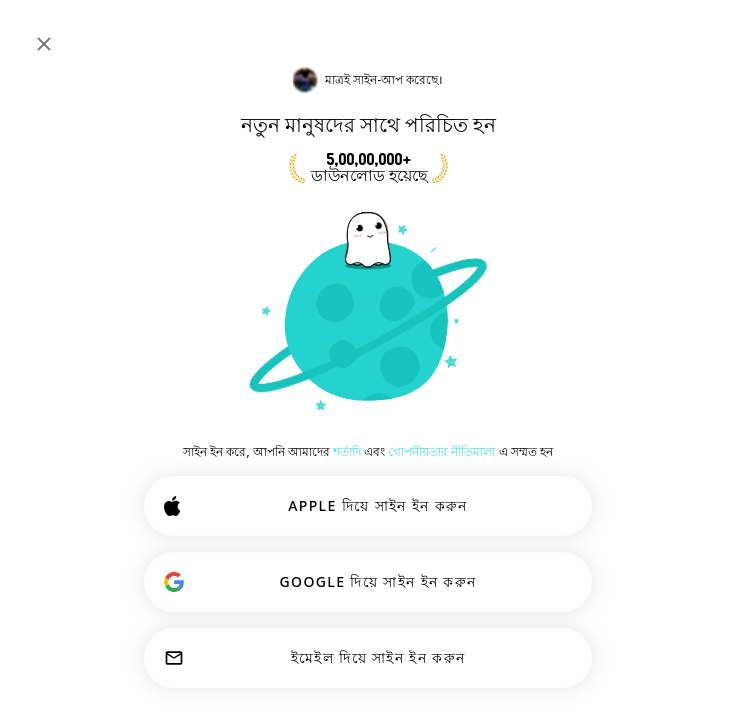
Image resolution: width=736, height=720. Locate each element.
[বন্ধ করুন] (44, 44)
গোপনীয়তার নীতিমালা (441, 451)
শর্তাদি (347, 451)
